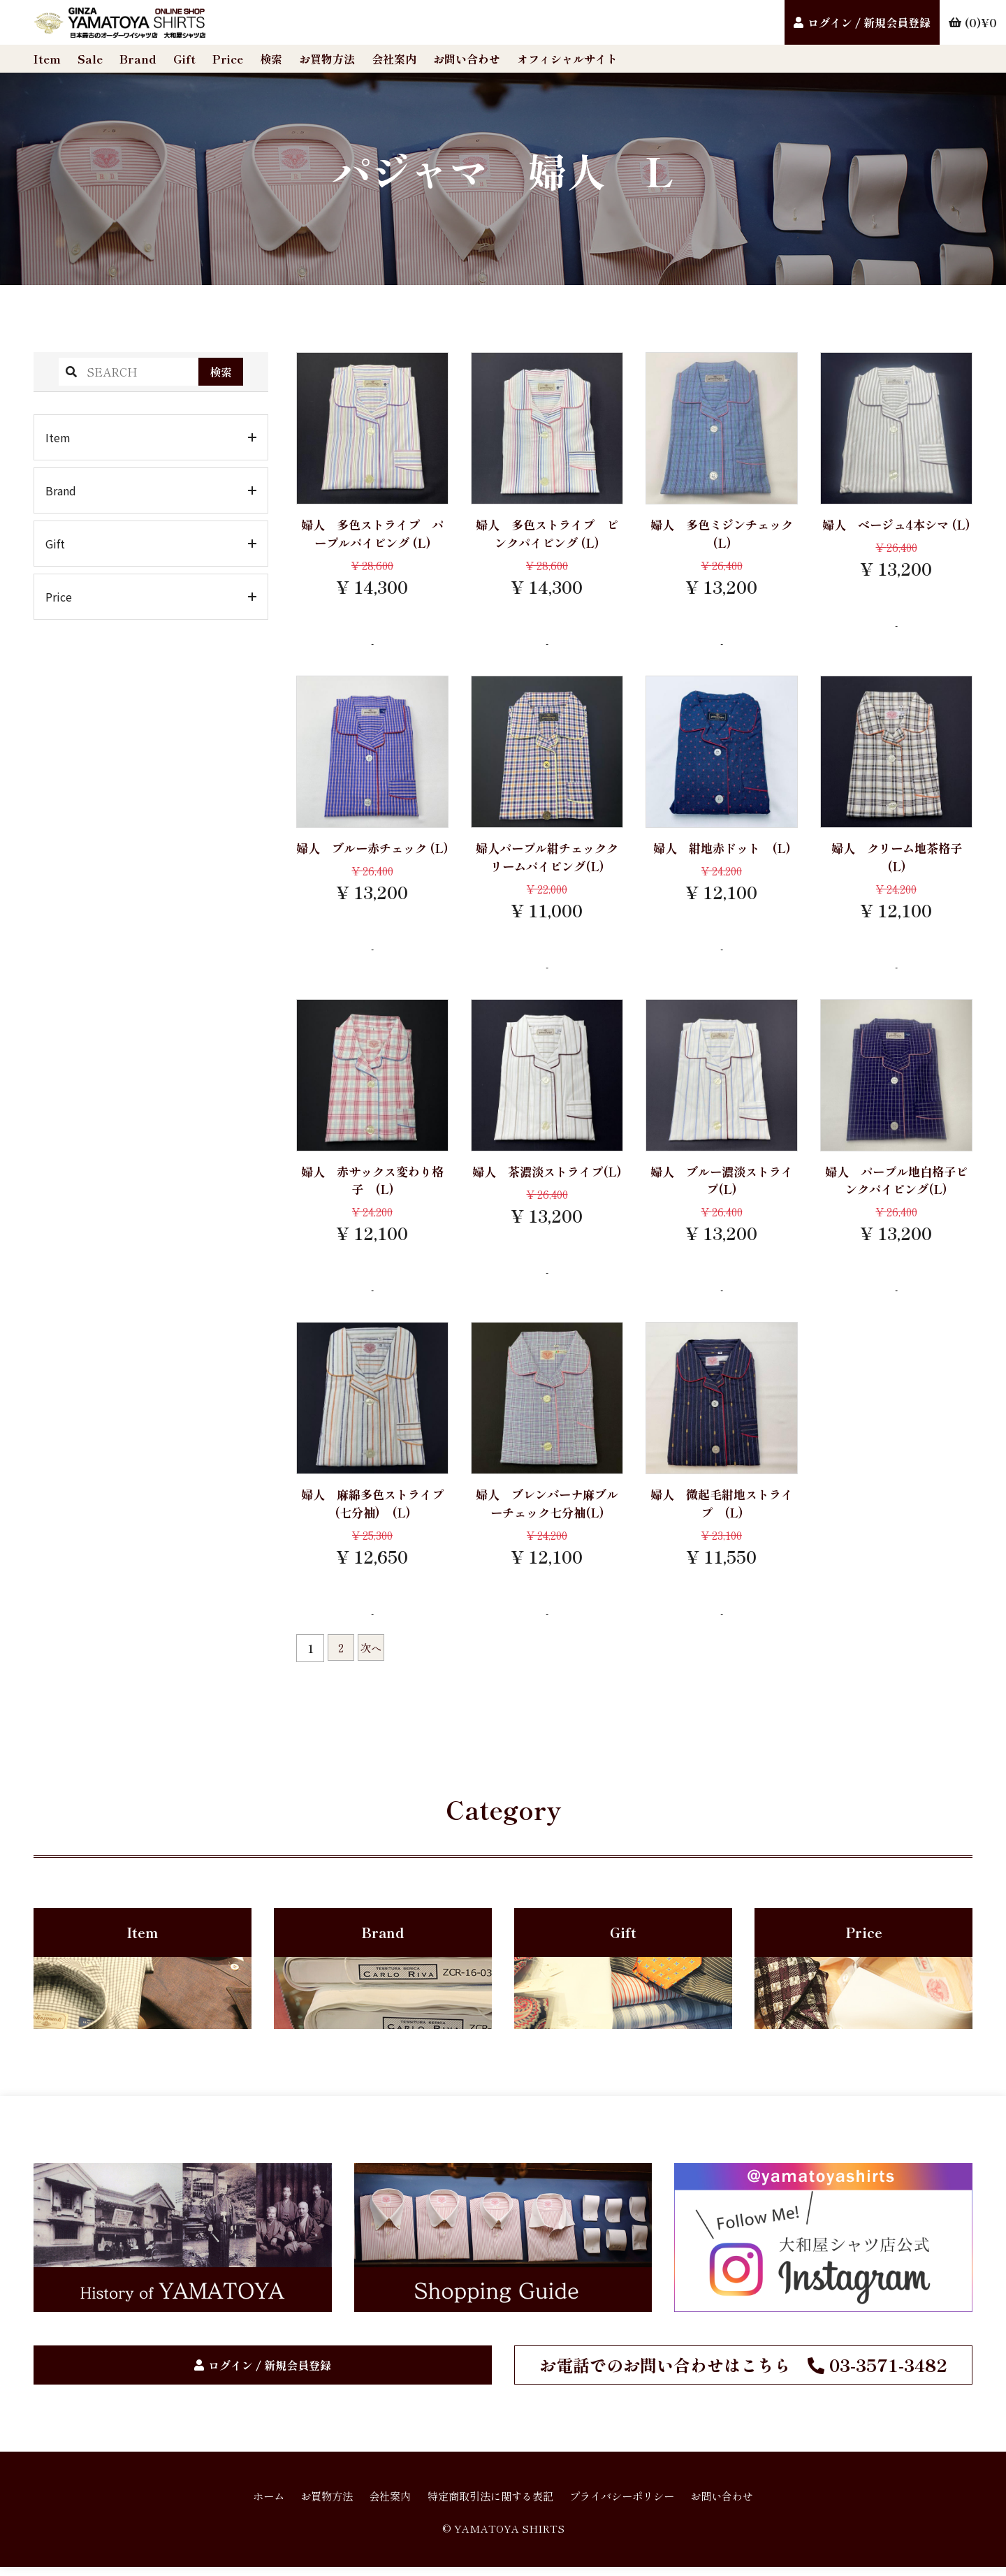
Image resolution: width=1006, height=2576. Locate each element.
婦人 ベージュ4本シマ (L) (896, 534)
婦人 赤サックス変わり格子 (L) (372, 1183)
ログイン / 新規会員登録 (869, 22)
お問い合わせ (466, 58)
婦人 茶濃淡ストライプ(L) (547, 1183)
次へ (373, 1655)
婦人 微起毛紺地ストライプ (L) (721, 1509)
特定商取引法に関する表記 (489, 2504)
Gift (184, 58)
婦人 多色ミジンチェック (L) (721, 534)
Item (47, 58)
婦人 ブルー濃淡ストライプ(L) (721, 1183)
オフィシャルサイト (567, 58)
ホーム (254, 2504)
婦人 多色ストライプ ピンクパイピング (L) (547, 534)
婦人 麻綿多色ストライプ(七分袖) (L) (372, 1509)
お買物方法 (327, 58)
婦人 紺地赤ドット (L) (721, 850)
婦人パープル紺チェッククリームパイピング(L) (547, 859)
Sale (90, 58)
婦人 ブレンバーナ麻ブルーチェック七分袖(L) (547, 1509)
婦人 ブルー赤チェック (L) (372, 859)
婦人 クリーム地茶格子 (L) (902, 859)
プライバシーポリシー (629, 2504)
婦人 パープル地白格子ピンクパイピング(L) (896, 1183)
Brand (137, 58)
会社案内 (394, 58)
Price (227, 58)
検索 (271, 58)
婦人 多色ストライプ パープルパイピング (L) (372, 534)
